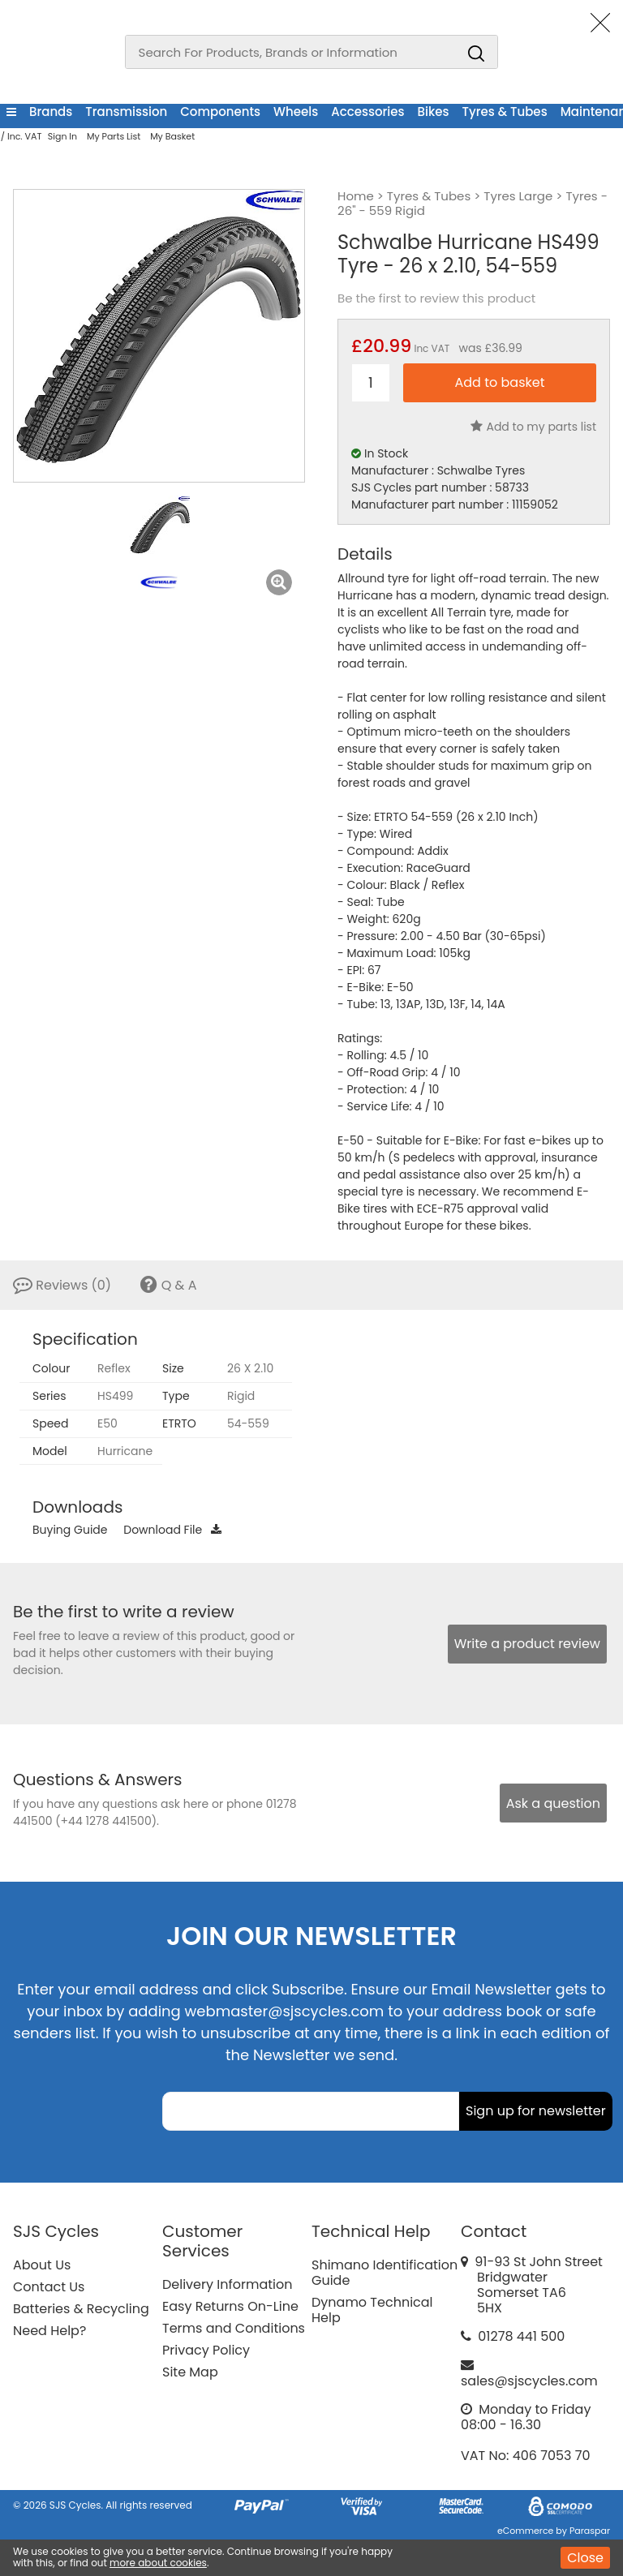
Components (220, 111)
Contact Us (48, 2287)
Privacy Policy (206, 2350)
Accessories (367, 111)
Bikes (433, 111)
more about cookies (158, 2563)
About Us (42, 2265)
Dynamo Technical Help (372, 2310)
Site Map (190, 2372)
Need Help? (49, 2330)
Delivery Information (227, 2284)
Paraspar (589, 2530)
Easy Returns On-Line (230, 2306)
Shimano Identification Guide (385, 2273)
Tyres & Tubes (505, 111)
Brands (50, 111)
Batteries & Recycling (81, 2308)
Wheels (295, 111)
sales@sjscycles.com (529, 2381)
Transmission (126, 111)
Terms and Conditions (233, 2328)
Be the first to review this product (436, 298)
